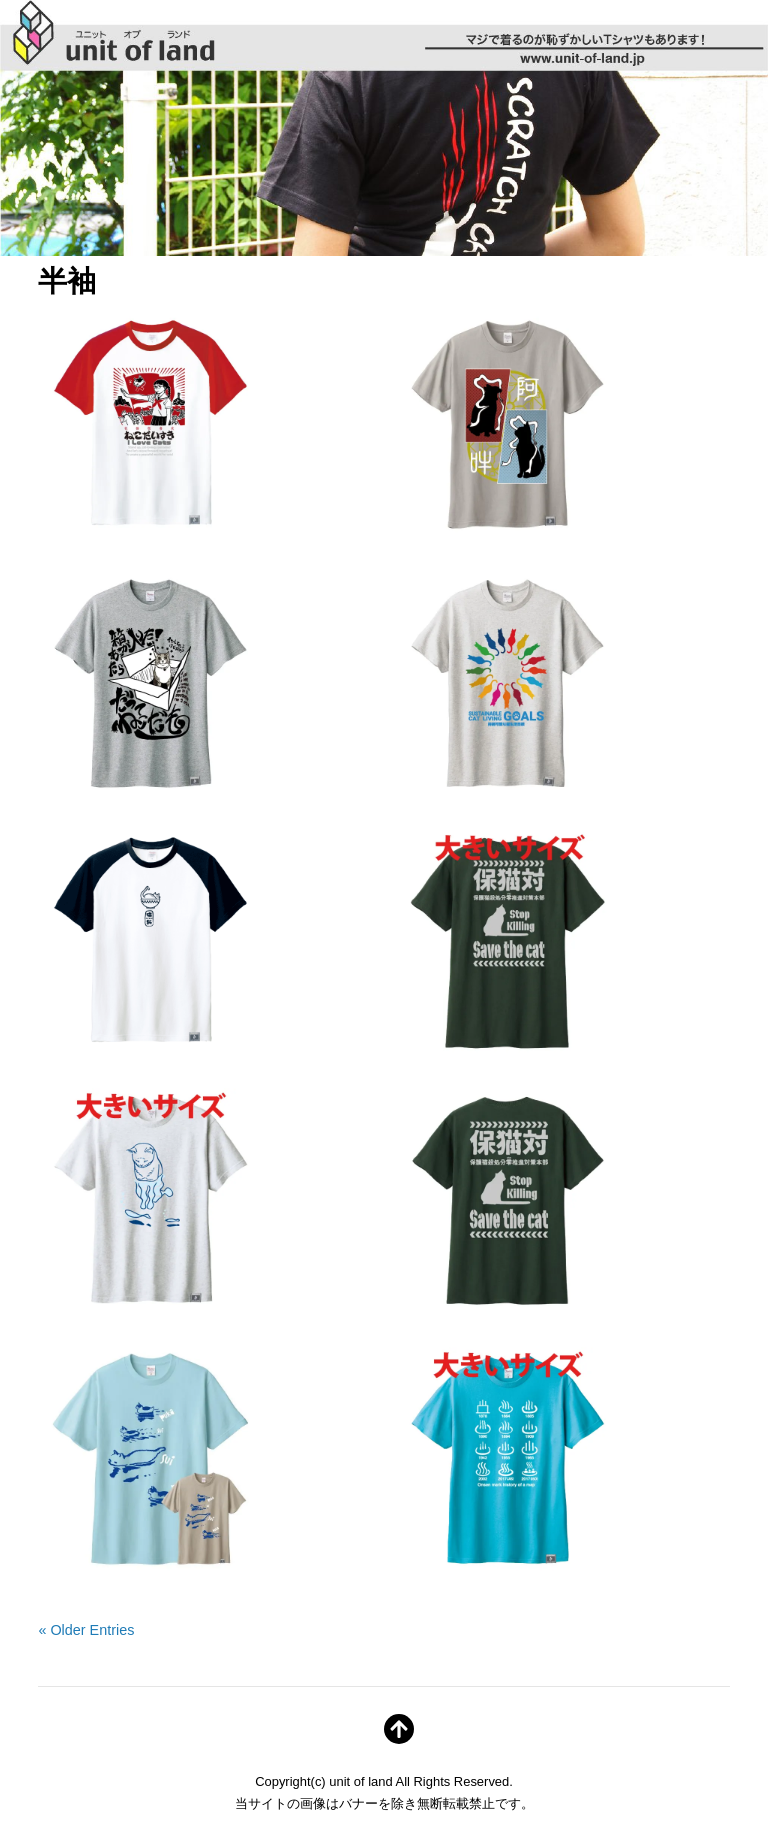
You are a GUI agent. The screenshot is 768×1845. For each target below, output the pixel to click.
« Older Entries (86, 1630)
